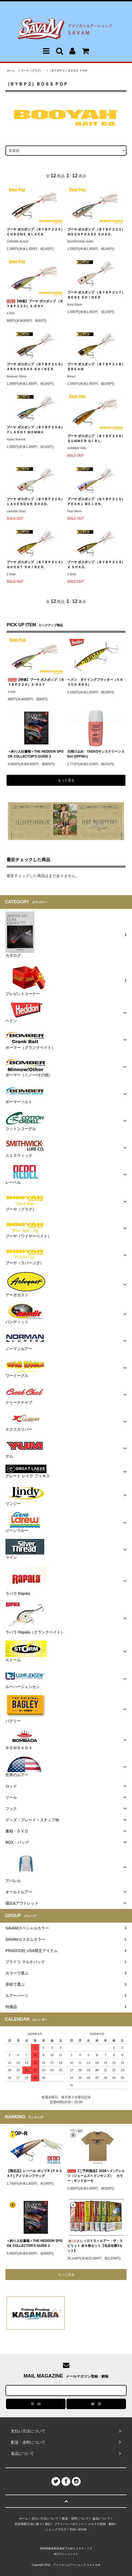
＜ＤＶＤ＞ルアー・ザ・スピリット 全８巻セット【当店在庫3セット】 (95, 2246)
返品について (101, 2518)
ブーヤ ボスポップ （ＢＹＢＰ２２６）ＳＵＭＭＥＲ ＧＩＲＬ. (96, 438)
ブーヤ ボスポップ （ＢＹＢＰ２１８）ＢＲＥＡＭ (96, 366)
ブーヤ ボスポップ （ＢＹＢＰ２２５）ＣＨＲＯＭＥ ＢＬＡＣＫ (35, 231)
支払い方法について (44, 2518)
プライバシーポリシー (69, 2524)
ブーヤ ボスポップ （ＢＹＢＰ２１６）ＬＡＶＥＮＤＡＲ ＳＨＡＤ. (35, 501)
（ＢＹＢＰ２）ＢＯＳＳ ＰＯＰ (68, 70)
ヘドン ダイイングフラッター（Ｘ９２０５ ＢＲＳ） (95, 682)
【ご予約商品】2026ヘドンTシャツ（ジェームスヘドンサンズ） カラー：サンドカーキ (96, 2176)
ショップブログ (55, 2529)
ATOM (82, 2529)
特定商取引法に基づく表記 (33, 2524)
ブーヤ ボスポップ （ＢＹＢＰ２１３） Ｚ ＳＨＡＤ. (96, 564)
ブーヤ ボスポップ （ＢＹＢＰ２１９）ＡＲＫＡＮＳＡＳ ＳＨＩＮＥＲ (35, 366)
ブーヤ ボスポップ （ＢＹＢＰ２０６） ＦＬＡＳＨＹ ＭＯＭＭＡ (35, 429)
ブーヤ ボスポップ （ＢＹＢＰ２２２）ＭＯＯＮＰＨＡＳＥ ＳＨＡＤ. (96, 231)
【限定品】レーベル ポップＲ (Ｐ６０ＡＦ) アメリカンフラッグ (34, 2173)
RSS (73, 2529)
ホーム (11, 70)
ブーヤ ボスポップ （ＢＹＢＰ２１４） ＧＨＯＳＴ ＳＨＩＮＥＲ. (35, 564)
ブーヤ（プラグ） (32, 70)
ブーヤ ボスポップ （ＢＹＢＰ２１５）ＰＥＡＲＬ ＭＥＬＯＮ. (96, 501)
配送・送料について (75, 2518)
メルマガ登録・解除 (101, 2524)
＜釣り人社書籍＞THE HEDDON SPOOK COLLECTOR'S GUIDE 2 (36, 754)
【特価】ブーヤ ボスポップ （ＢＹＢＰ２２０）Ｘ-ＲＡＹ (35, 303)
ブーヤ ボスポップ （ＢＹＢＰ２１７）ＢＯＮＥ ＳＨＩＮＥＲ (96, 295)
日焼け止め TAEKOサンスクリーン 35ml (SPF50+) (95, 754)
